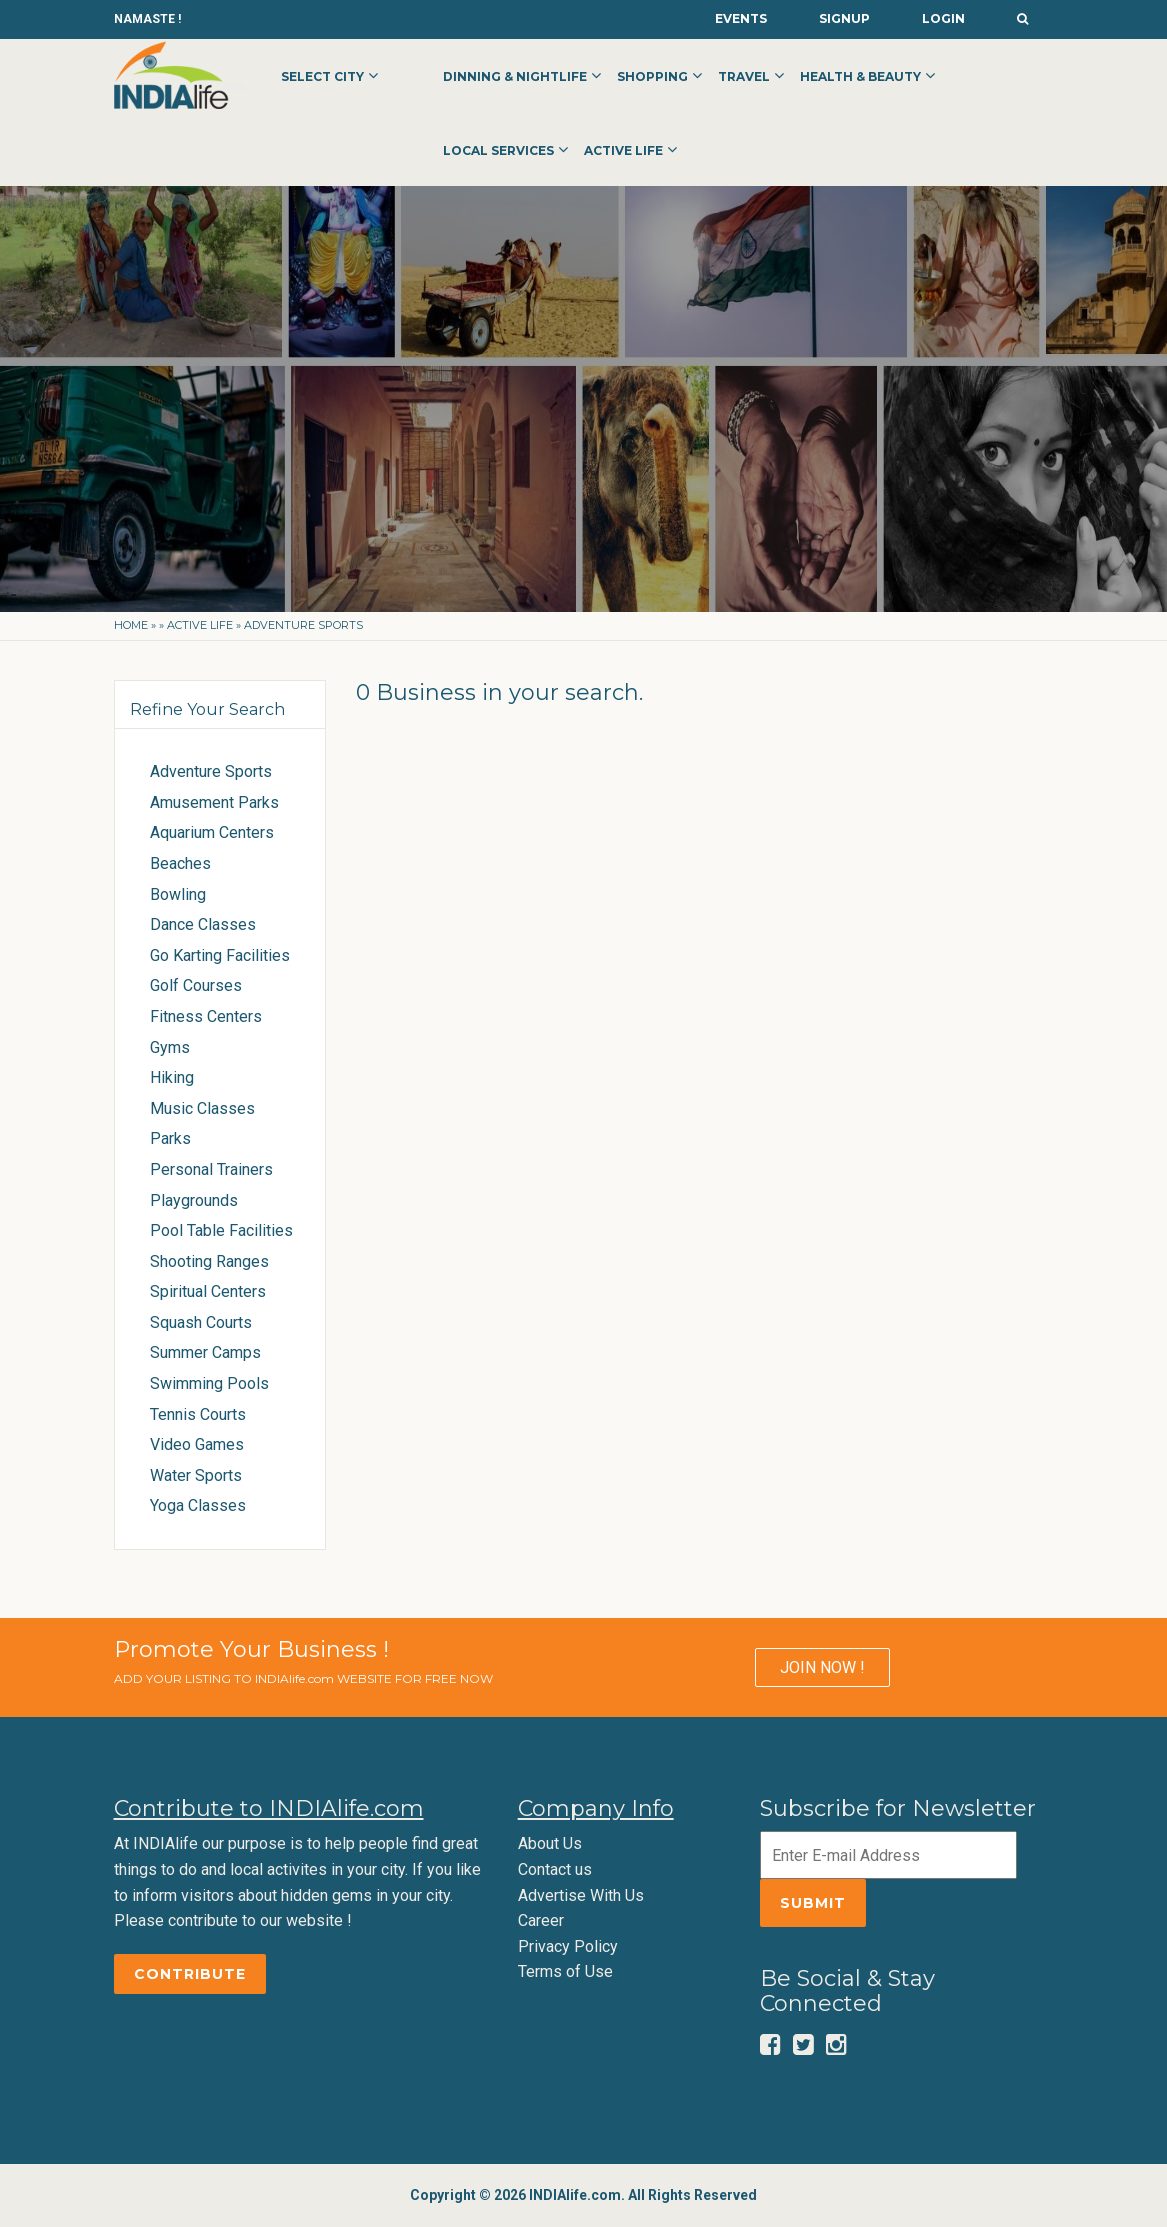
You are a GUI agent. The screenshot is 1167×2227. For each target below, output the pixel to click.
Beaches (180, 863)
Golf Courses (196, 985)
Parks (170, 1138)
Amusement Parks (214, 802)
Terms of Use (565, 1971)
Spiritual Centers (208, 1291)
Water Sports (196, 1475)
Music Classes (202, 1108)
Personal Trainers (211, 1169)
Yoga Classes (198, 1505)
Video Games (197, 1444)
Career (541, 1920)
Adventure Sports (211, 771)
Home (131, 625)
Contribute (190, 1974)
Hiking (172, 1077)
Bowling (178, 894)
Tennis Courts (198, 1414)
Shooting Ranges (209, 1261)
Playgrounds (194, 1200)
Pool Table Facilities (221, 1230)
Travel (744, 76)
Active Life (623, 150)
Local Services (498, 150)
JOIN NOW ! (822, 1667)
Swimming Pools (209, 1383)
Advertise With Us (581, 1895)
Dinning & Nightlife (515, 76)
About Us (550, 1843)
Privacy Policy (568, 1946)
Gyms (170, 1047)
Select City (322, 76)
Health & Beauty (860, 76)
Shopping (652, 76)
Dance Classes (203, 924)
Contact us (555, 1869)
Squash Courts (201, 1322)
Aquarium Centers (212, 832)
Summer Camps (205, 1352)
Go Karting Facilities (220, 955)
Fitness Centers (206, 1016)
